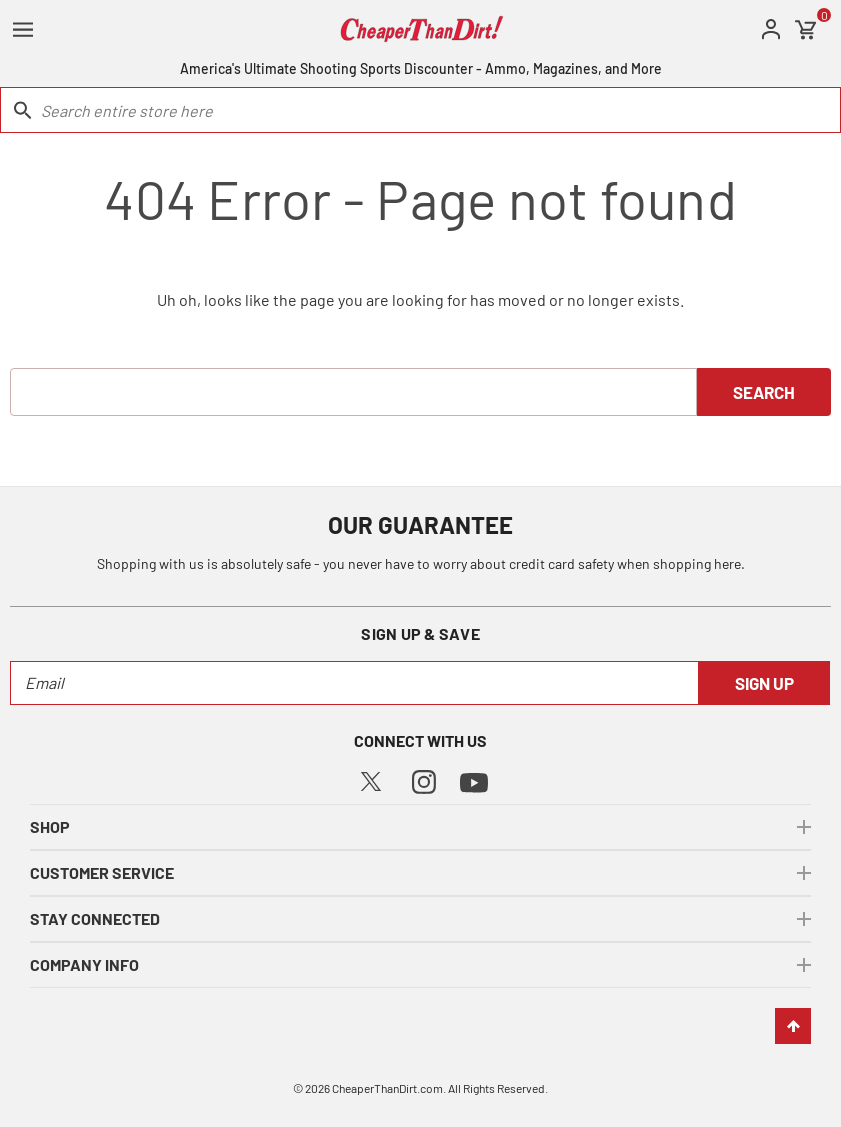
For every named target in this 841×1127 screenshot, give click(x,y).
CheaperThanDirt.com (387, 1088)
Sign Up (764, 683)
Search (764, 392)
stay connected (95, 918)
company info (84, 964)
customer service (102, 872)
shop (50, 826)
